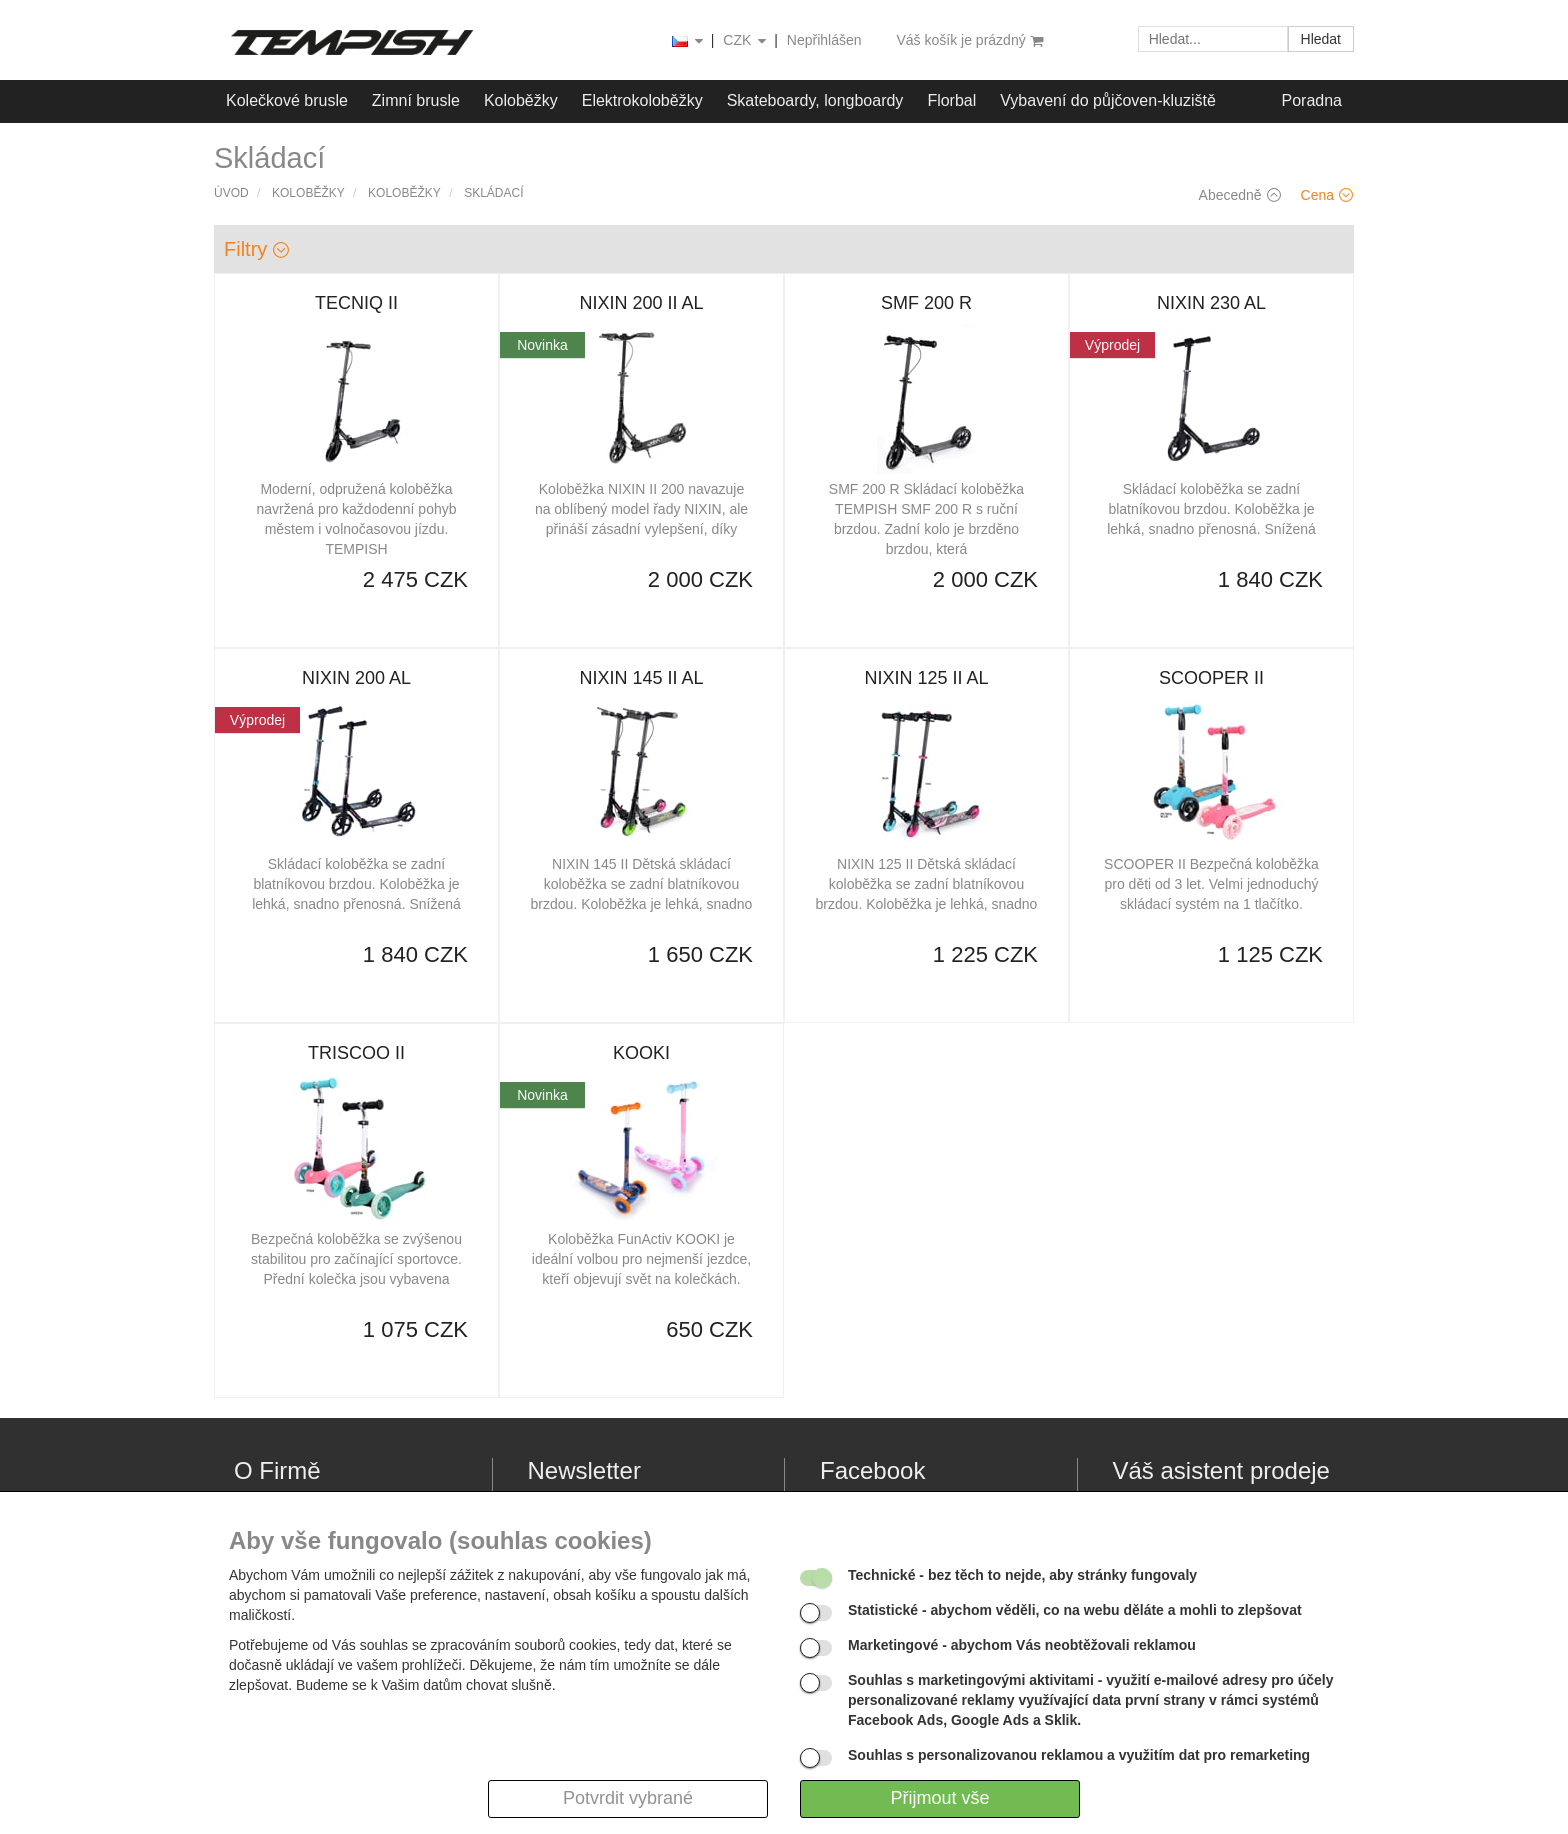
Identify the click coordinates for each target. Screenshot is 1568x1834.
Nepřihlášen (824, 40)
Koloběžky (521, 100)
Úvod (231, 193)
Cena (1327, 195)
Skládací (493, 193)
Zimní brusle (416, 100)
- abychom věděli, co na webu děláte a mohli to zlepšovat (1075, 1610)
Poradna (1312, 100)
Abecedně (1240, 195)
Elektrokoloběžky (642, 100)
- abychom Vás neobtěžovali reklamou (1022, 1645)
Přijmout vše (939, 1798)
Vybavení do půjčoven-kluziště (1108, 100)
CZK (746, 41)
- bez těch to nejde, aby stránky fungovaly (1022, 1575)
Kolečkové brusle (287, 100)
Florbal (951, 100)
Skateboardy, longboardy (815, 100)
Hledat (1321, 39)
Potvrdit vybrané (628, 1798)
